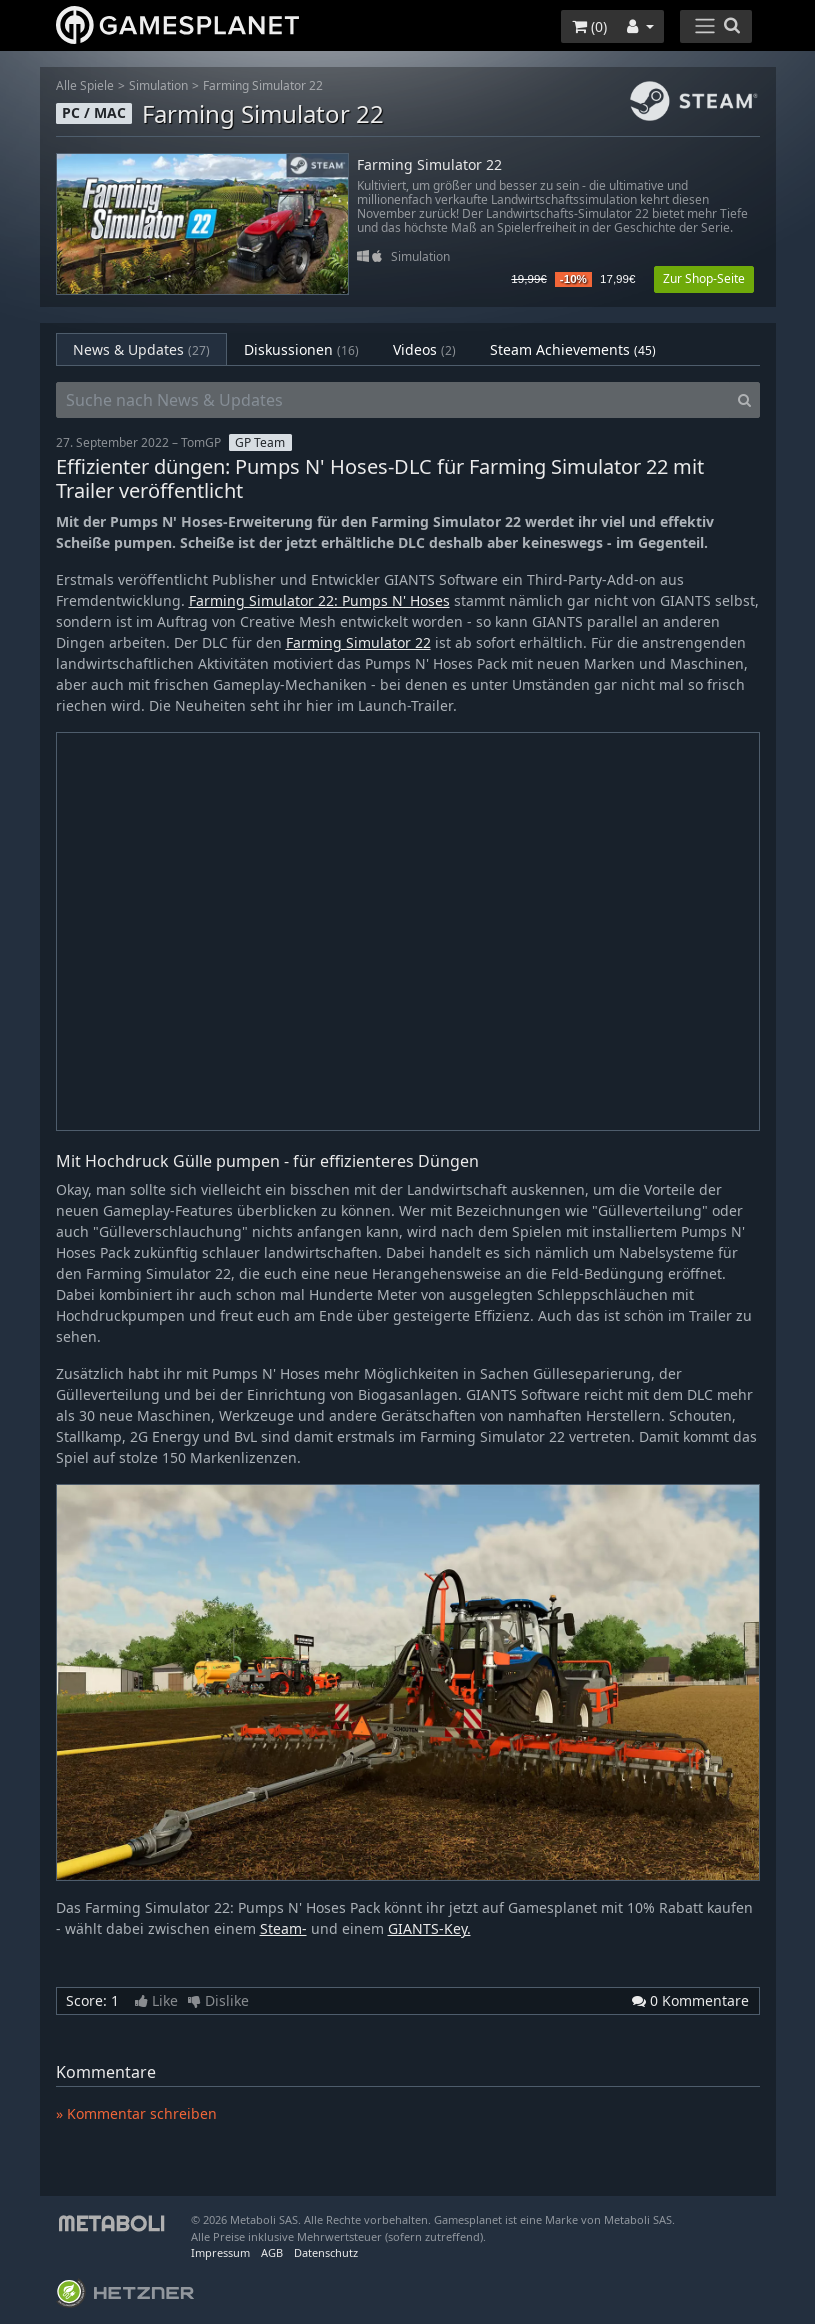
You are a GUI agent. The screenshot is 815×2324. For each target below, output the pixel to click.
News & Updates (141, 349)
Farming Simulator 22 (263, 85)
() (589, 26)
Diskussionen (301, 349)
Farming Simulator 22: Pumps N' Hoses (319, 600)
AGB (272, 2252)
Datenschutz (326, 2252)
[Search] (744, 400)
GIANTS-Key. (429, 1928)
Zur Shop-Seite (704, 278)
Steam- (283, 1928)
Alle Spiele (85, 85)
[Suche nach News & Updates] (393, 400)
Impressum (220, 2252)
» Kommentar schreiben (136, 2113)
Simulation (158, 85)
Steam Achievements (573, 349)
